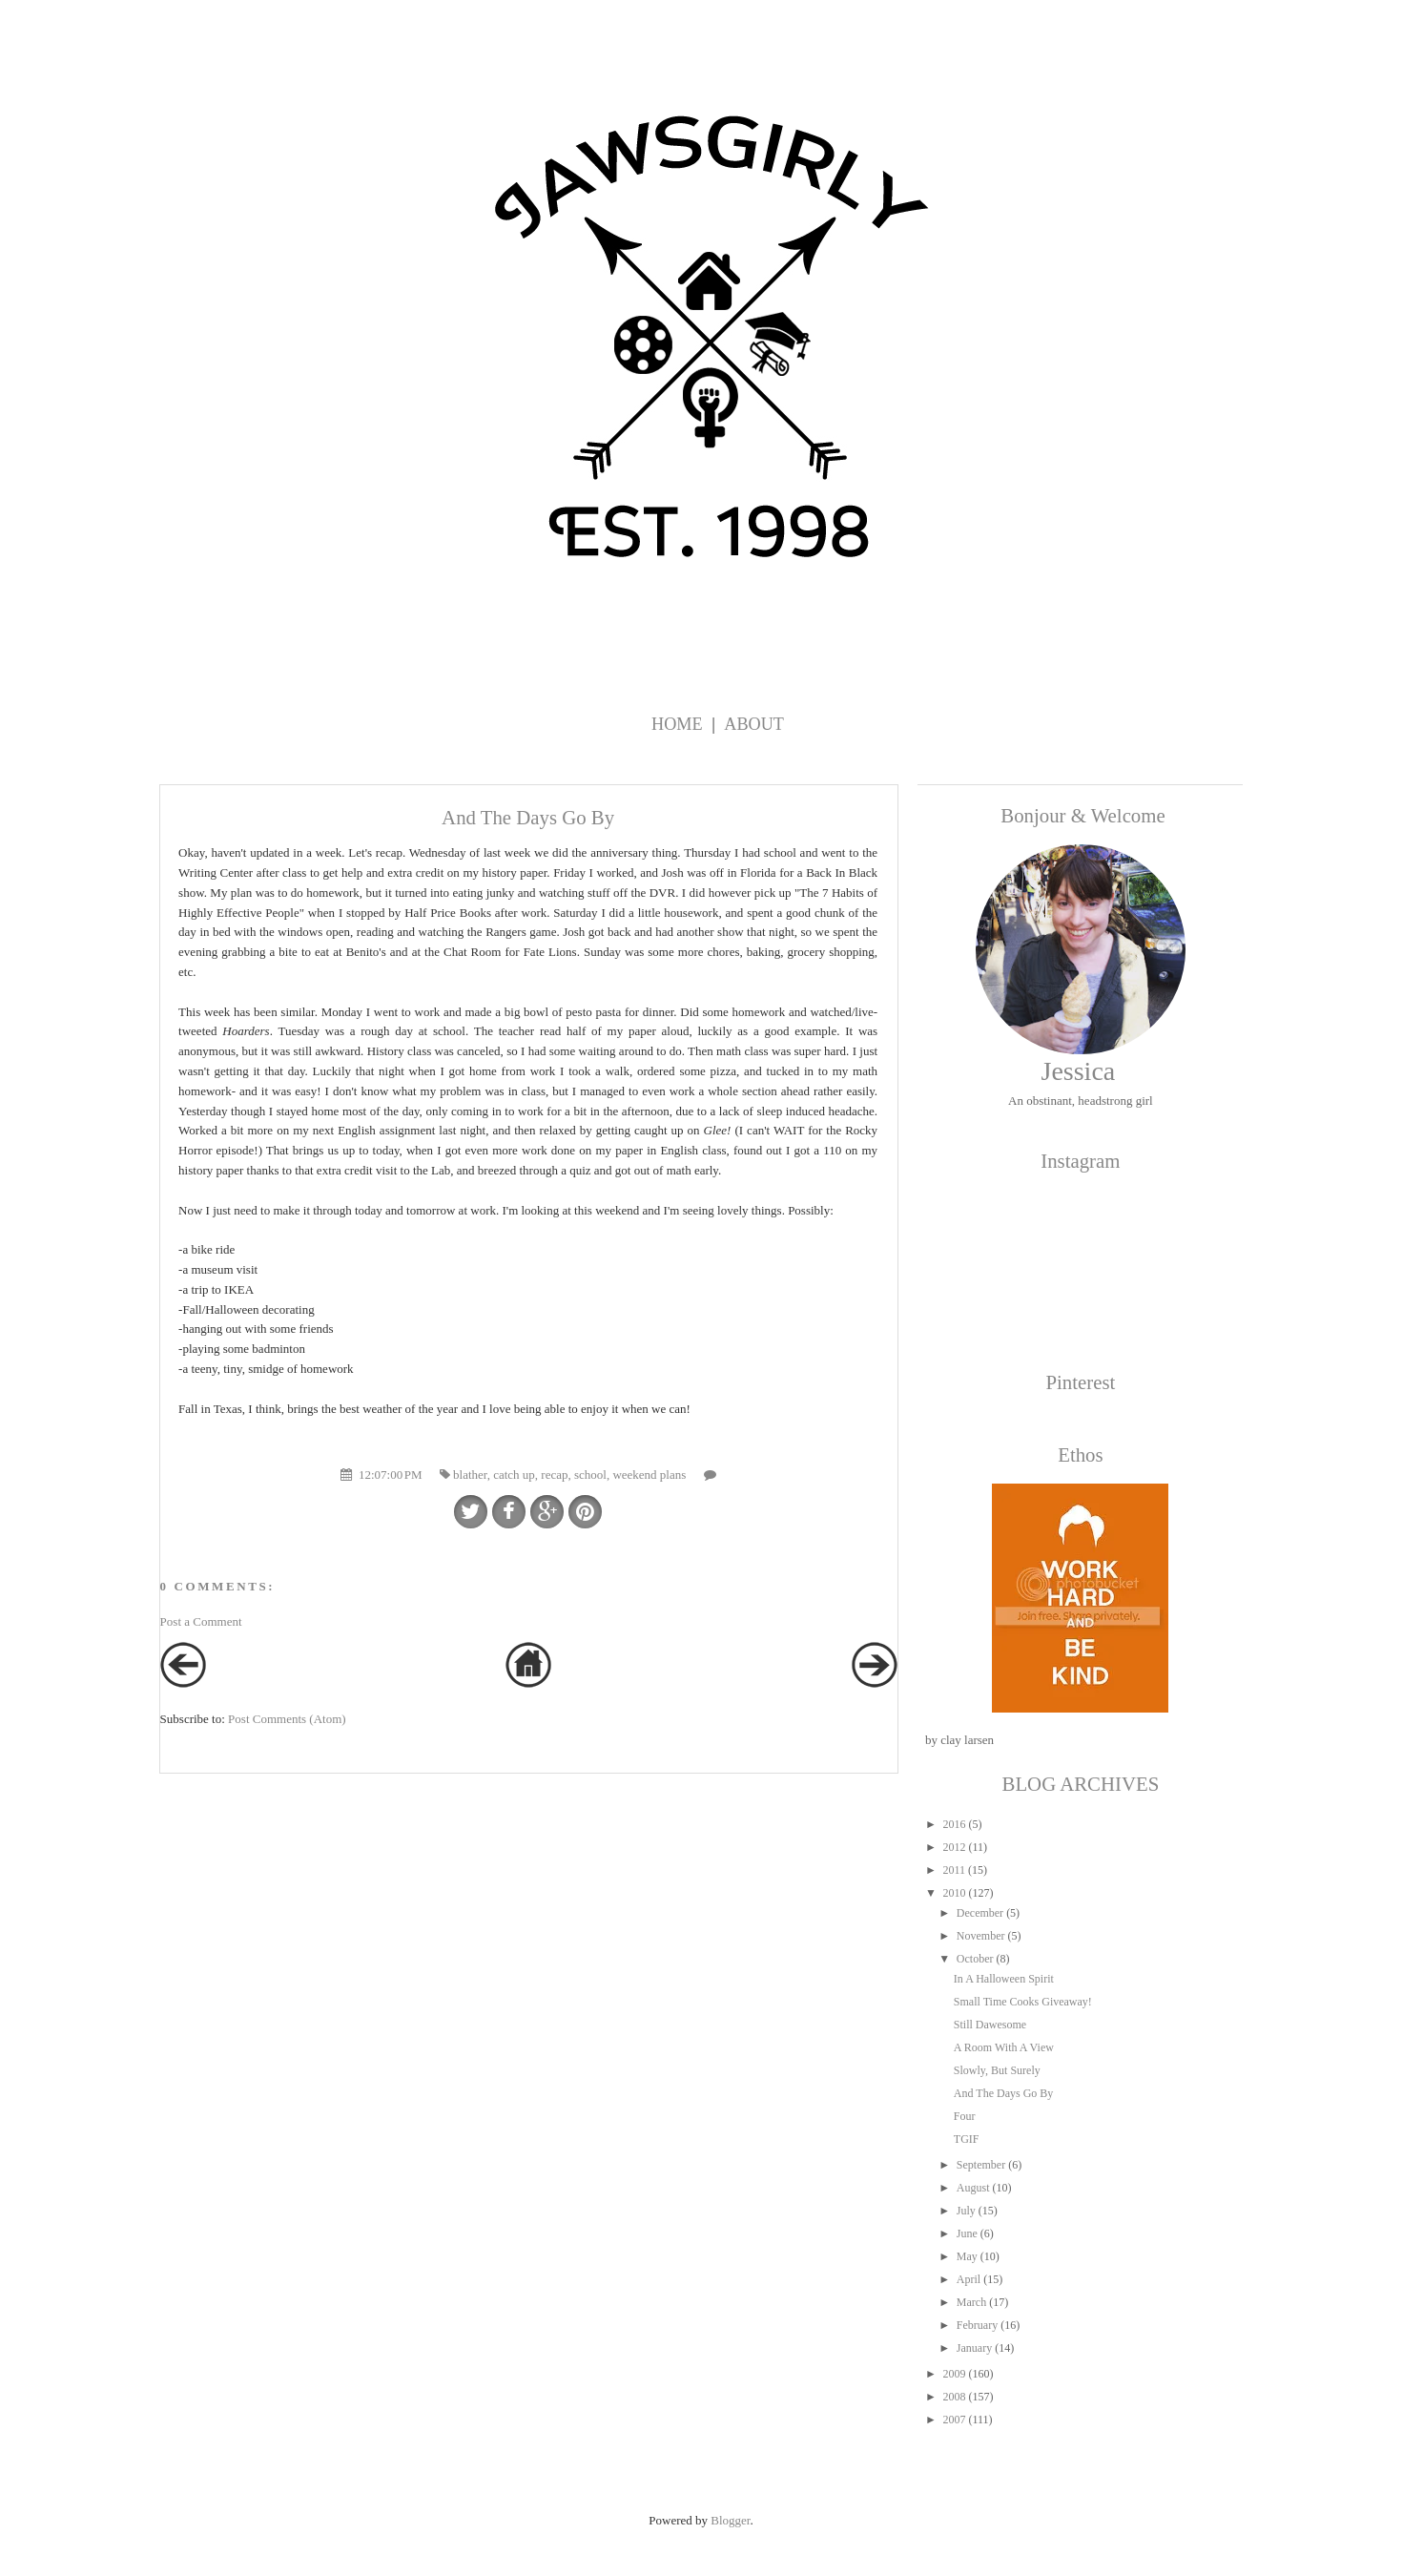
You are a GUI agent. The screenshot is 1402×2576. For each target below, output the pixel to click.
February (977, 2325)
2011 (953, 1870)
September (981, 2164)
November (981, 1935)
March (971, 2302)
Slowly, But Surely (997, 2070)
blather (470, 1474)
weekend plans (649, 1474)
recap (554, 1474)
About (754, 724)
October (975, 1958)
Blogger (730, 2520)
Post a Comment (201, 1621)
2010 (953, 1893)
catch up (514, 1474)
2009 (953, 2373)
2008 (953, 2396)
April (968, 2279)
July (966, 2210)
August (973, 2187)
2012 (953, 1847)
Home (677, 724)
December (980, 1913)
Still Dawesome (990, 2024)
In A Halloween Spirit (1004, 1978)
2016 (953, 1824)
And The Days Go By (1003, 2093)
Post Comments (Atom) (287, 1719)
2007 (953, 2419)
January (974, 2348)
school (590, 1474)
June (967, 2233)
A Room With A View (1004, 2047)
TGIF (966, 2139)
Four (965, 2116)
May (967, 2256)
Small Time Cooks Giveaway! (1023, 2001)
